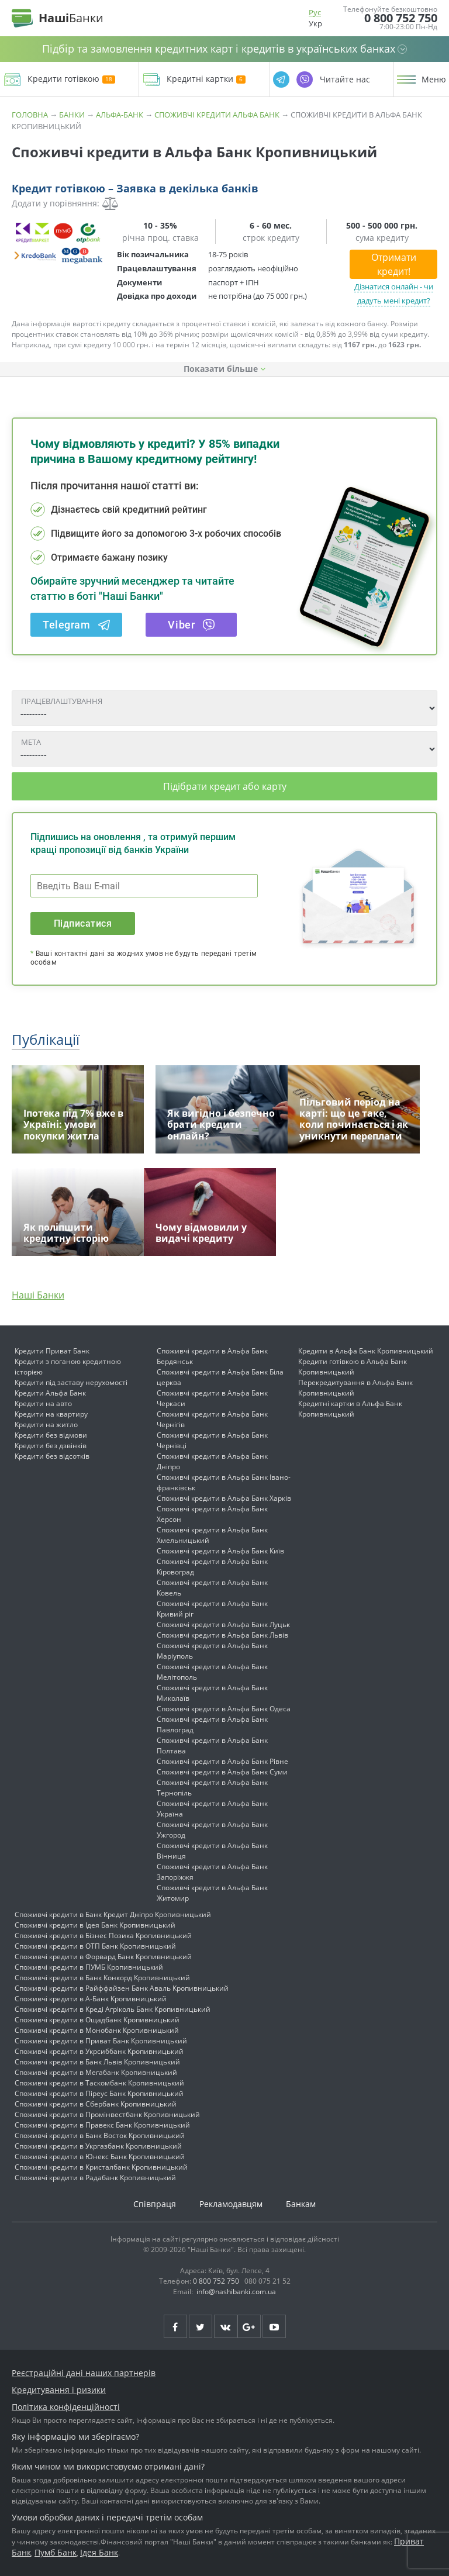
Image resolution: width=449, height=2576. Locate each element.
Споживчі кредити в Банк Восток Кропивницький (100, 2135)
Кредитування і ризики (59, 2389)
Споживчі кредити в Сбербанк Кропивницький (96, 2104)
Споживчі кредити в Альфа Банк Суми (222, 1772)
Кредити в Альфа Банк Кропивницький (365, 1351)
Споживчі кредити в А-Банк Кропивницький (91, 1999)
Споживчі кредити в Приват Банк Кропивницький (101, 2041)
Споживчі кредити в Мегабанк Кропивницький (96, 2072)
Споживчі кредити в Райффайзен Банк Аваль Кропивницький (122, 1988)
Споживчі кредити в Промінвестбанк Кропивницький (107, 2114)
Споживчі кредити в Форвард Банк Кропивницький (103, 1957)
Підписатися (83, 923)
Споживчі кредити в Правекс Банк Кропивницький (102, 2125)
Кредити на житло (46, 1424)
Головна (30, 114)
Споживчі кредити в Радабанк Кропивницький (95, 2178)
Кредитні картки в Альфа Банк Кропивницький (350, 1409)
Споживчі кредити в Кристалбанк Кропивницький (101, 2167)
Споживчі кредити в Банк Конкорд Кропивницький (102, 1978)
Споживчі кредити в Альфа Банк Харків (224, 1498)
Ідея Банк (99, 2552)
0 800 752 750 (400, 18)
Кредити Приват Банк (52, 1351)
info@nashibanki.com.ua (236, 2292)
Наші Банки (38, 1295)
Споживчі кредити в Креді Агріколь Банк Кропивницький (112, 2009)
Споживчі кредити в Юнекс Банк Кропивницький (100, 2156)
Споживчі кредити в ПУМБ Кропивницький (89, 1967)
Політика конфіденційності (66, 2406)
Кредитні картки (206, 79)
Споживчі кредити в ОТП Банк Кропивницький (95, 1946)
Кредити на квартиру (51, 1414)
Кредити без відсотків (52, 1456)
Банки (72, 114)
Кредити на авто (43, 1403)
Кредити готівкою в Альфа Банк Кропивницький (352, 1366)
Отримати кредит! (393, 264)
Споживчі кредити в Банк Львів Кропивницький (97, 2062)
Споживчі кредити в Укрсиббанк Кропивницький (99, 2051)
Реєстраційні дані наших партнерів (84, 2372)
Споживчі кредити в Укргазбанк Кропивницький (98, 2146)
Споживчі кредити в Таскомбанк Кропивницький (99, 2083)
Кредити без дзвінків (51, 1446)
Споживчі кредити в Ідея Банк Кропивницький (95, 1925)
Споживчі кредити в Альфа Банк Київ (220, 1551)
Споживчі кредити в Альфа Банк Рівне (222, 1761)
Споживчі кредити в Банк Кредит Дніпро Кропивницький (113, 1914)
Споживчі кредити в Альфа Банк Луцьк (223, 1624)
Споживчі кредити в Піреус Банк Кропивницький (99, 2093)
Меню (434, 79)
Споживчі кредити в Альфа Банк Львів (222, 1635)
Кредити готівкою (71, 79)
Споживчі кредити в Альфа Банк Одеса (224, 1709)
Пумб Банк (55, 2552)
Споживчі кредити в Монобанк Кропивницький (97, 2030)
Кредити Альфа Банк (50, 1393)
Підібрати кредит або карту (224, 786)
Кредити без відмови (51, 1435)
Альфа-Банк (119, 114)
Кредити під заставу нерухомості (71, 1382)
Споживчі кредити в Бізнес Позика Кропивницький (103, 1935)
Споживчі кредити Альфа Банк (216, 114)
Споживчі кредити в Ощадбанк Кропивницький (97, 2020)
